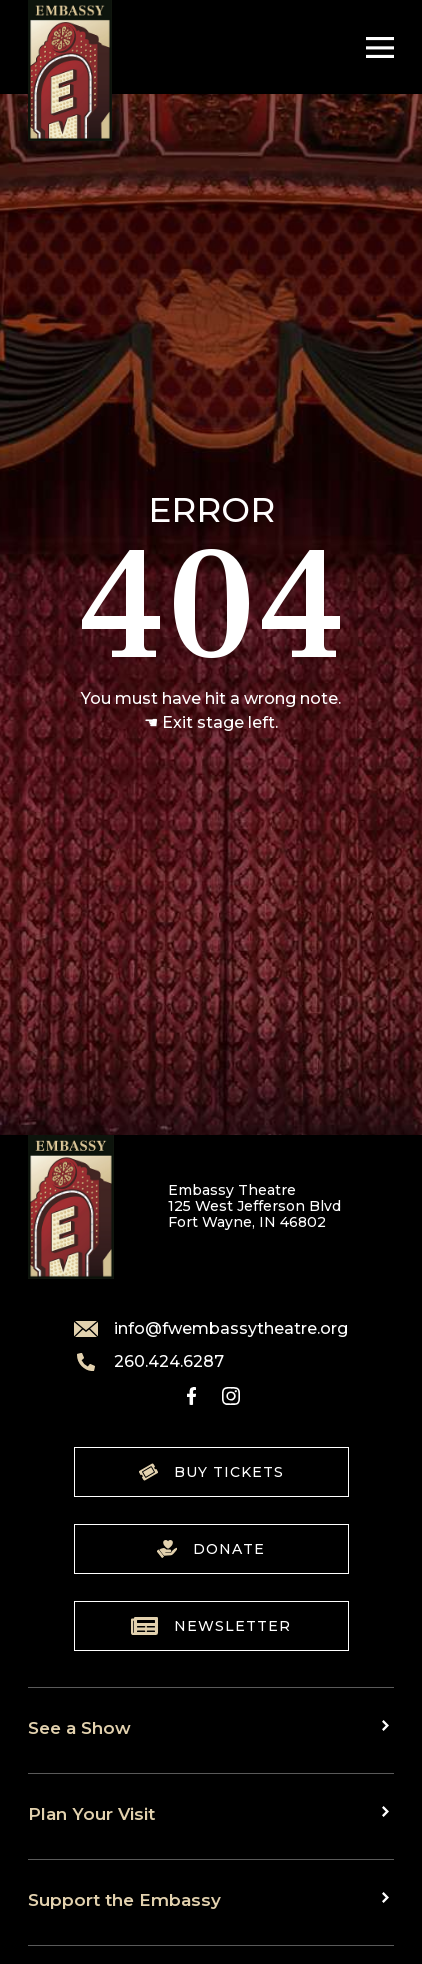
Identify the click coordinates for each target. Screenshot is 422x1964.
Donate (211, 1549)
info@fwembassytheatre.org (211, 1329)
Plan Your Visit (91, 1813)
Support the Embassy (124, 1899)
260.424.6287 (149, 1362)
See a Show (79, 1727)
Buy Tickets (211, 1472)
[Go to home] (70, 70)
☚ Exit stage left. (211, 722)
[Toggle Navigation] (375, 47)
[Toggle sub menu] (388, 1726)
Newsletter (211, 1626)
